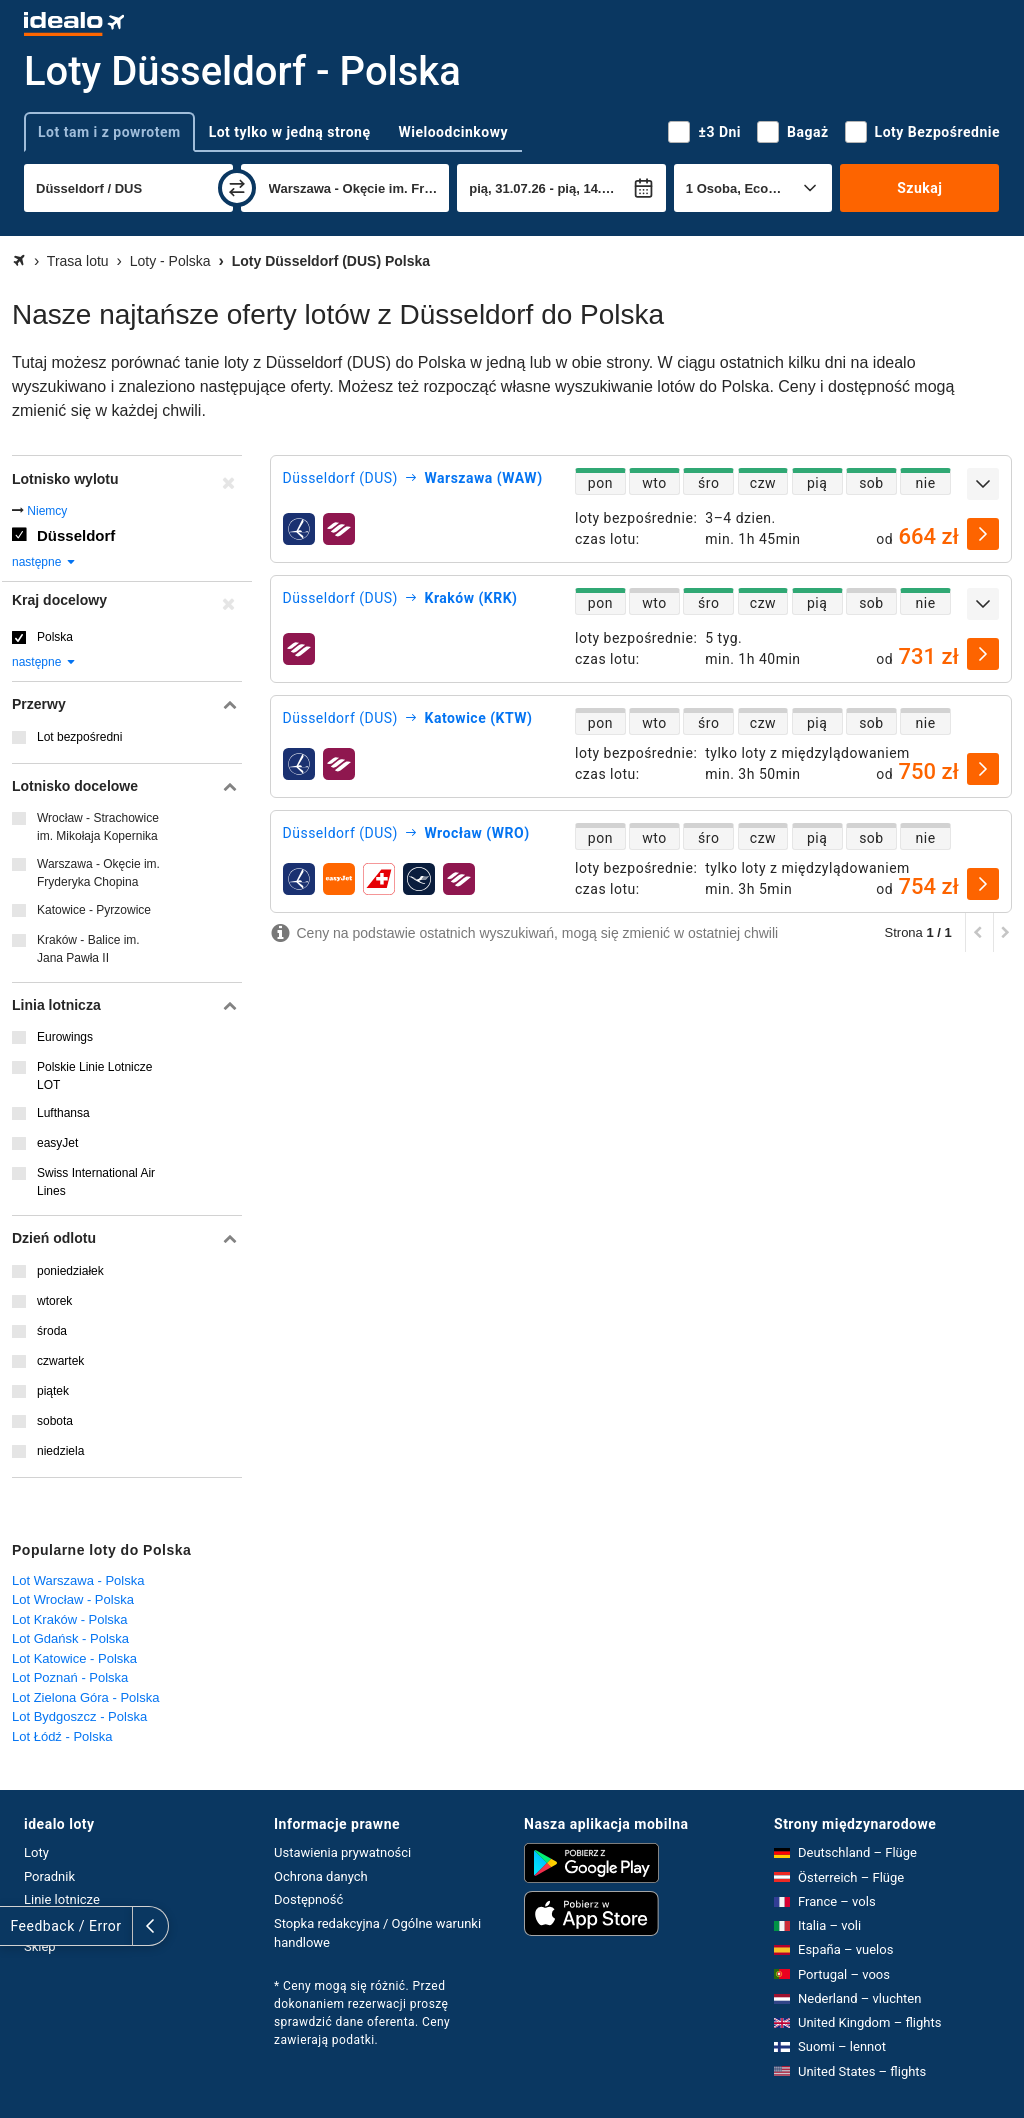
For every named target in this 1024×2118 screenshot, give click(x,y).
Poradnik (49, 1876)
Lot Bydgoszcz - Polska (79, 1716)
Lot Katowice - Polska (74, 1658)
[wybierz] (983, 534)
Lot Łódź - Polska (62, 1736)
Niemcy (47, 511)
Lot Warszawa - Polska (78, 1580)
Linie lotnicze (62, 1899)
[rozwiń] (983, 484)
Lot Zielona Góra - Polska (85, 1697)
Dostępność (308, 1899)
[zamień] (237, 188)
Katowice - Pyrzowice (94, 910)
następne (44, 562)
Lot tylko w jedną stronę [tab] (290, 132)
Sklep (40, 1946)
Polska (55, 637)
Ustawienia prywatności (342, 1852)
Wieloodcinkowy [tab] (453, 132)
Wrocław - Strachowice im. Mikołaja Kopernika (98, 827)
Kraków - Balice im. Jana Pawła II (88, 949)
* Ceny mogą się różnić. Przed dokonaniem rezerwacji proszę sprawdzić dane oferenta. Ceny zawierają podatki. (362, 2013)
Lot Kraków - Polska (70, 1619)
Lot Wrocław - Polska (73, 1599)
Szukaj (919, 188)
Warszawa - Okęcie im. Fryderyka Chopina (98, 873)
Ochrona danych (321, 1876)
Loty (36, 1852)
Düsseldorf (76, 535)
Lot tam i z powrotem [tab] (109, 132)
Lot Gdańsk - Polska (70, 1638)
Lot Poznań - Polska (70, 1677)
